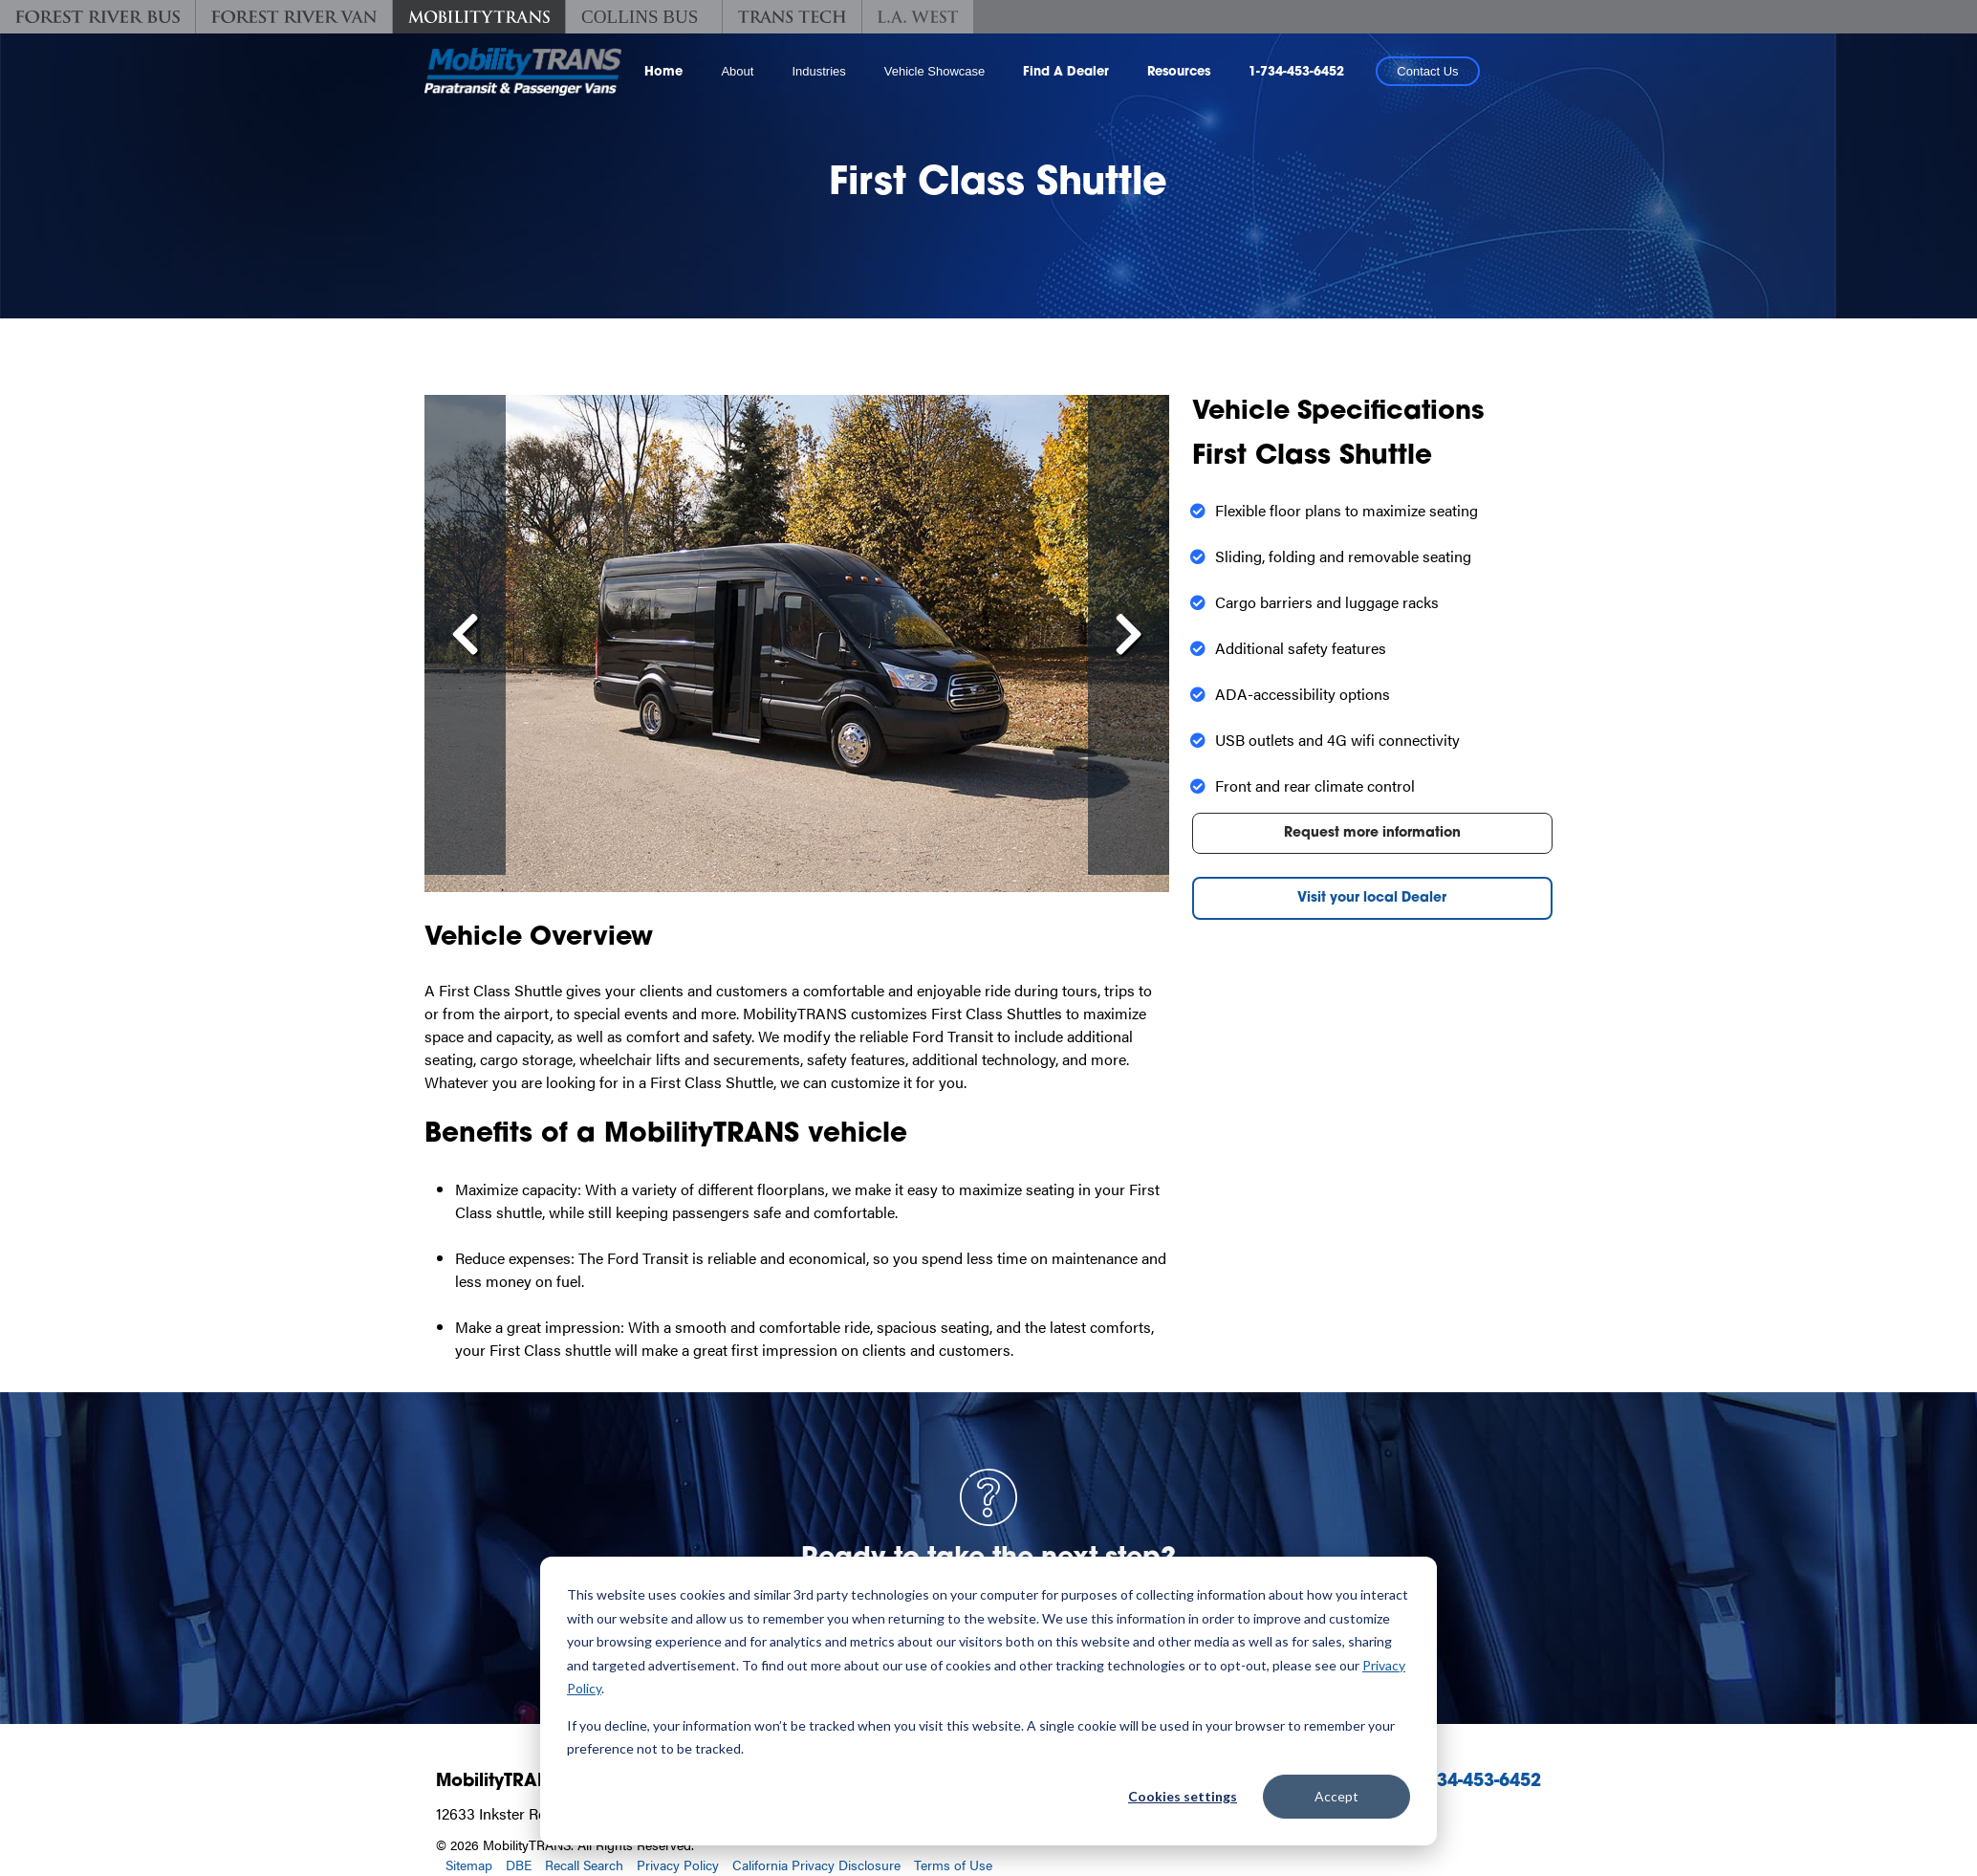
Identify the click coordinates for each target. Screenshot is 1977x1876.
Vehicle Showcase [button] (935, 71)
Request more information (1372, 833)
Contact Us (1427, 71)
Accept (1336, 1796)
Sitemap (468, 1864)
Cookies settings (1182, 1796)
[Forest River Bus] (97, 16)
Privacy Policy (678, 1864)
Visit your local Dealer (1371, 898)
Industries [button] (818, 71)
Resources (1178, 72)
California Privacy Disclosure (816, 1864)
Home (663, 72)
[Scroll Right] (1128, 635)
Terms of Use (953, 1864)
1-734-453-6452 (1296, 72)
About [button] (737, 71)
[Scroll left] (465, 635)
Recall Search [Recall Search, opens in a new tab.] (584, 1864)
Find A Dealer (1066, 72)
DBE (519, 1864)
